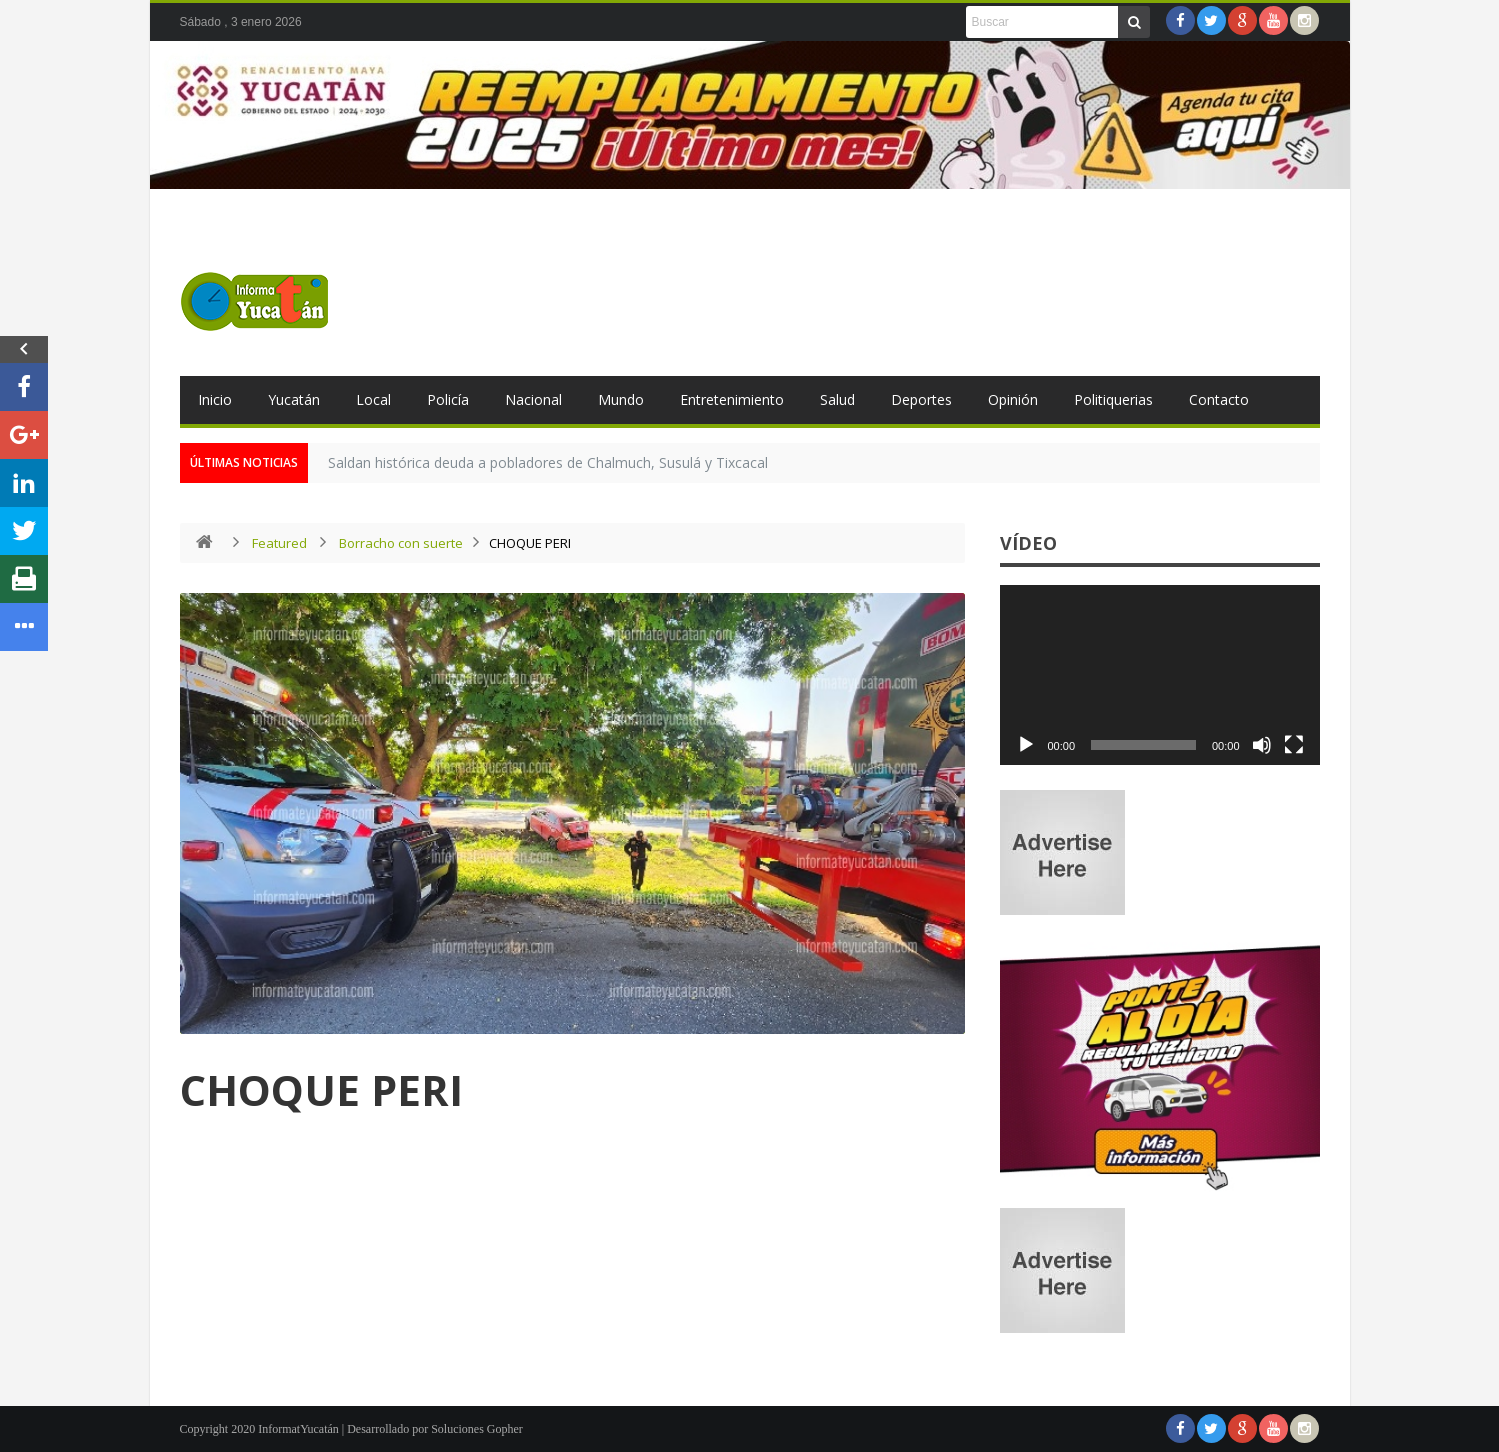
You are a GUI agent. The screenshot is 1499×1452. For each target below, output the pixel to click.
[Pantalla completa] (1294, 745)
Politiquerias (1113, 399)
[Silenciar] (1262, 745)
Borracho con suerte (401, 543)
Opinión (1013, 399)
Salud (837, 399)
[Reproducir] (1026, 745)
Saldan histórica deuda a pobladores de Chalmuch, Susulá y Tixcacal (548, 462)
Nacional (533, 399)
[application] (1160, 675)
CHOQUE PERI (321, 1089)
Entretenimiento (732, 399)
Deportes (921, 399)
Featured (279, 543)
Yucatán (294, 399)
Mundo (621, 399)
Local (373, 399)
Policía (448, 399)
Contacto (1219, 399)
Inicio (215, 399)
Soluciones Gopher (477, 1429)
